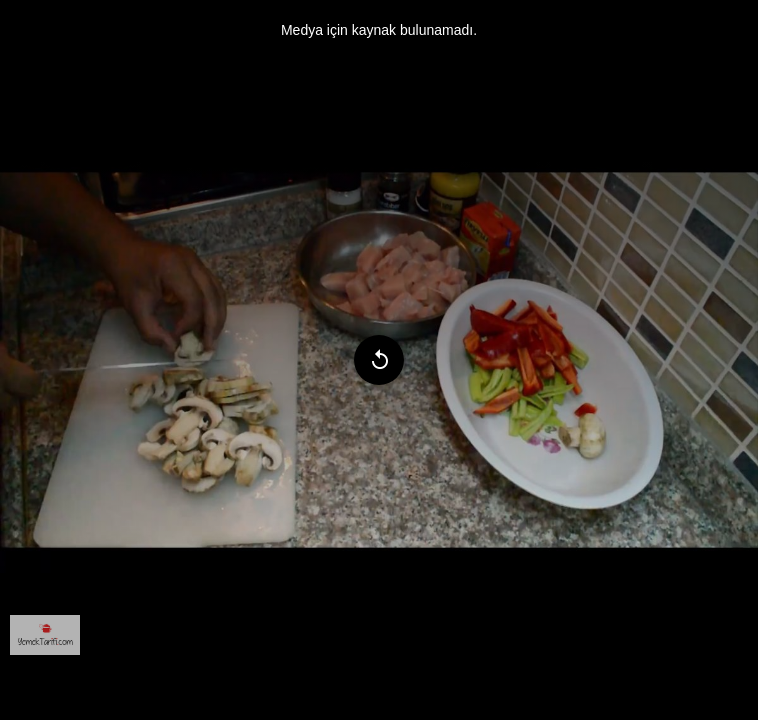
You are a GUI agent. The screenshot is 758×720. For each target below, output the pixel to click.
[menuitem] (45, 635)
